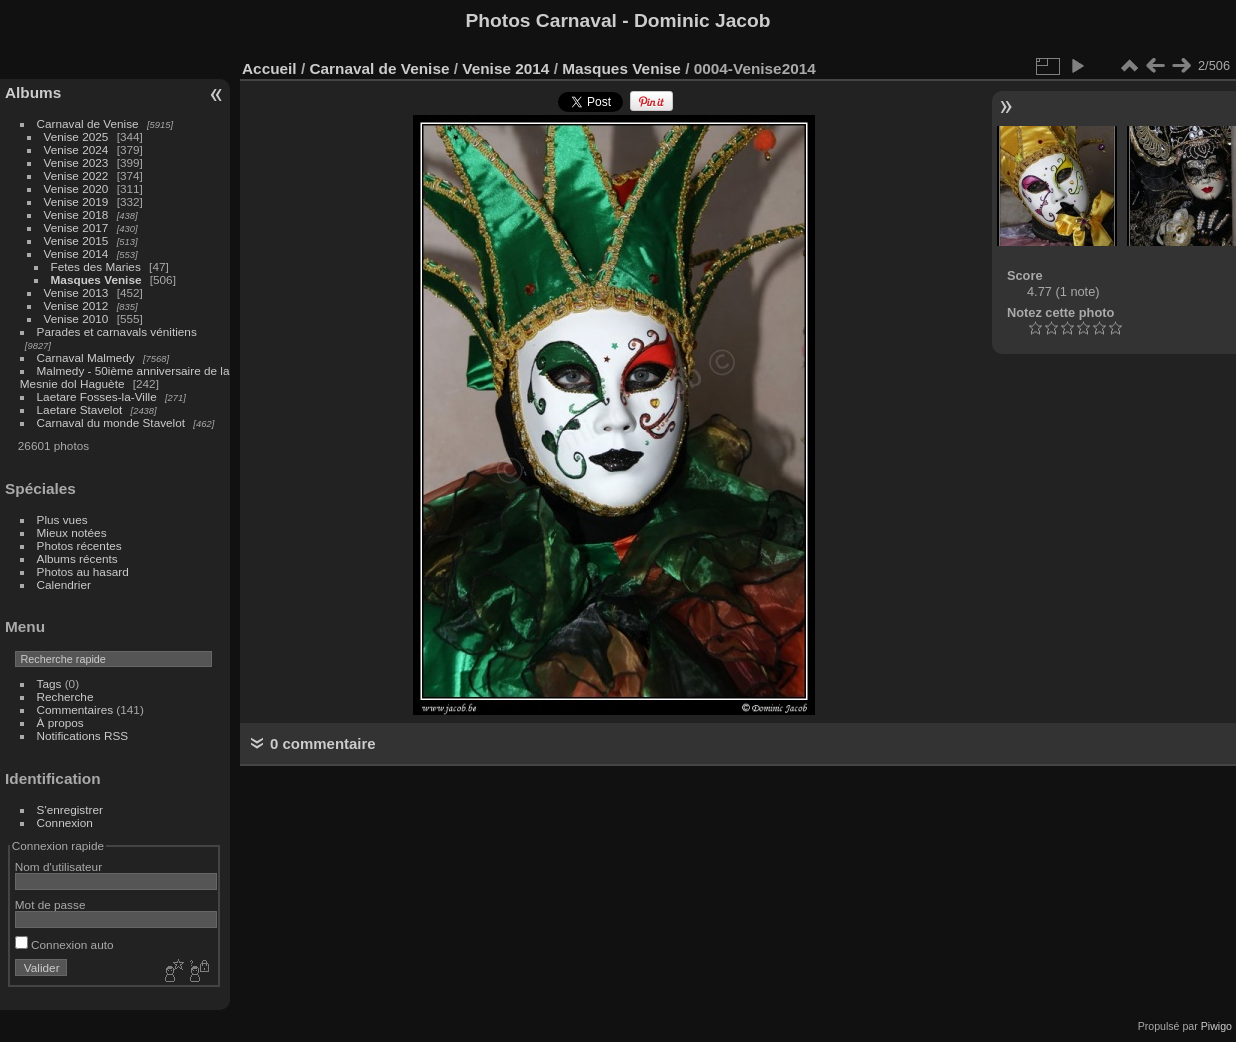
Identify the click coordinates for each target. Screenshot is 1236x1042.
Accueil (269, 68)
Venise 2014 (76, 253)
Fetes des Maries (96, 266)
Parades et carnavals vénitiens (117, 331)
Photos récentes (79, 545)
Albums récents (77, 558)
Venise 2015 (76, 240)
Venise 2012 (76, 305)
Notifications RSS (83, 735)
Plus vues (62, 519)
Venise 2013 (76, 292)
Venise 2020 (76, 188)
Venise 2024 (76, 149)
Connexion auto (64, 944)
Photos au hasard (83, 571)
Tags (49, 683)
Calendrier (64, 584)
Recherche (65, 696)
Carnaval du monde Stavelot (111, 422)
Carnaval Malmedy (86, 357)
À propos (60, 722)
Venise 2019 (76, 201)
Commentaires (75, 709)
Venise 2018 (76, 214)
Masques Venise (96, 279)
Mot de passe (50, 904)
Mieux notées (72, 532)
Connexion (65, 822)
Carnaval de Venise (88, 123)
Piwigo (1216, 1026)
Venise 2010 (76, 318)
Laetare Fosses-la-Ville (97, 396)
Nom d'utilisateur (58, 866)
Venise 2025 (76, 136)
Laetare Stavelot (80, 409)
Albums (33, 92)
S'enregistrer (70, 809)
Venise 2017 (76, 227)
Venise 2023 (76, 162)
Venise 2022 (76, 175)
